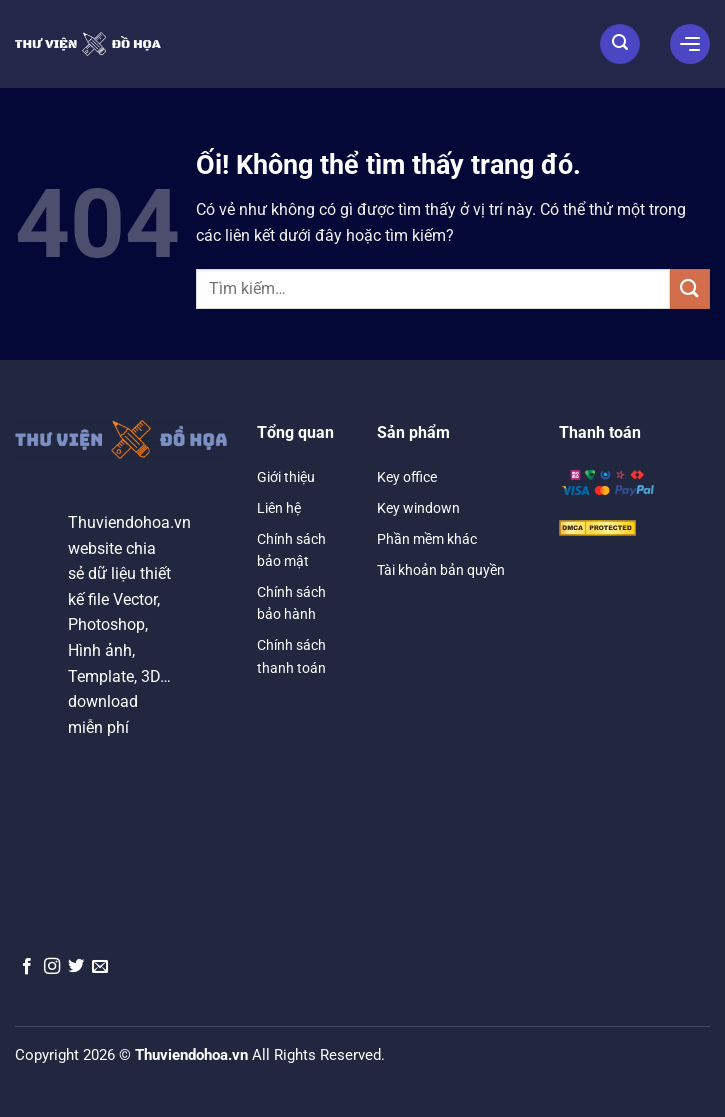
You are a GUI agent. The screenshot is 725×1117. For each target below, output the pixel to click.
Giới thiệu (286, 477)
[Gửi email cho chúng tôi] (100, 967)
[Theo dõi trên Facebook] (27, 967)
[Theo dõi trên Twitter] (76, 967)
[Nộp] (690, 288)
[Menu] (690, 44)
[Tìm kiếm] (620, 44)
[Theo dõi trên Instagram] (52, 967)
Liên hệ (279, 508)
